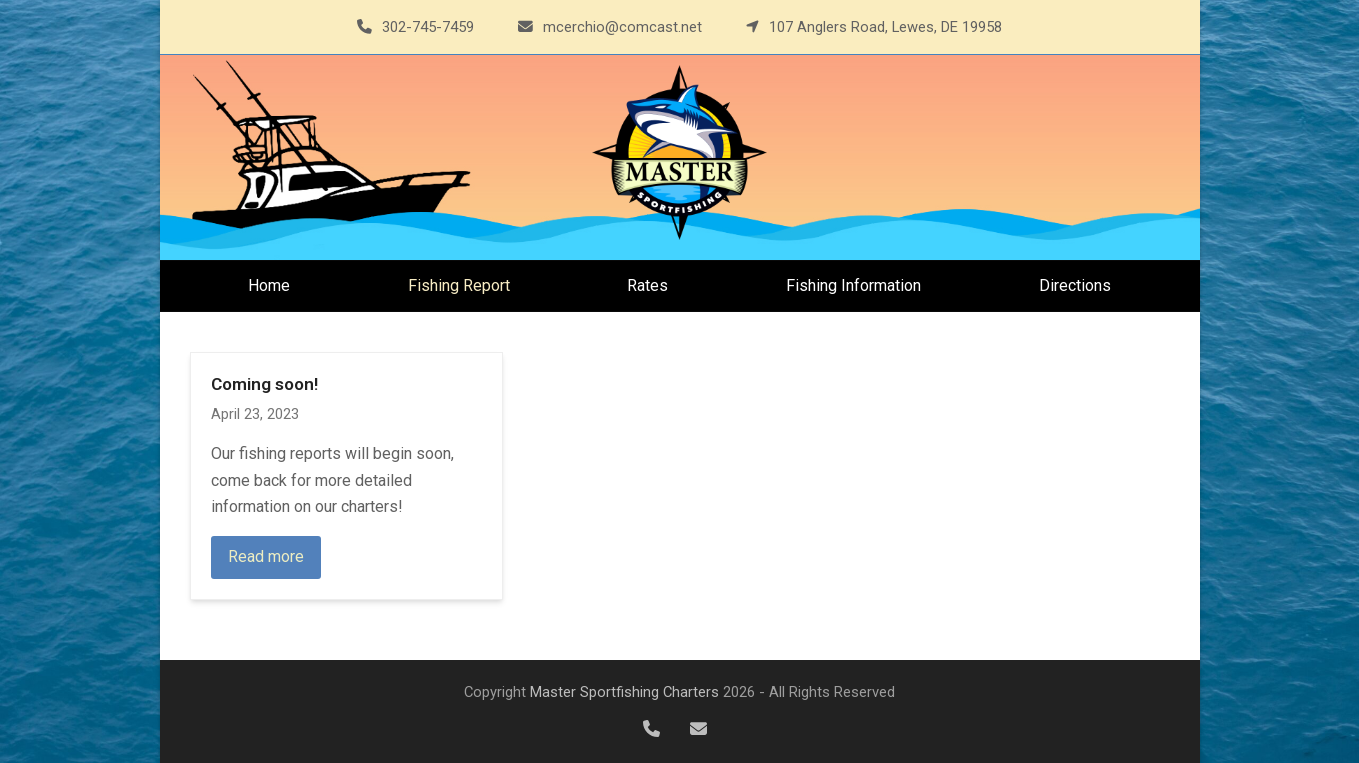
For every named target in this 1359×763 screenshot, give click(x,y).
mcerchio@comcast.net (622, 27)
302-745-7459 (428, 27)
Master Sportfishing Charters (624, 692)
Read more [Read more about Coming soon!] (266, 556)
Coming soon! (264, 384)
